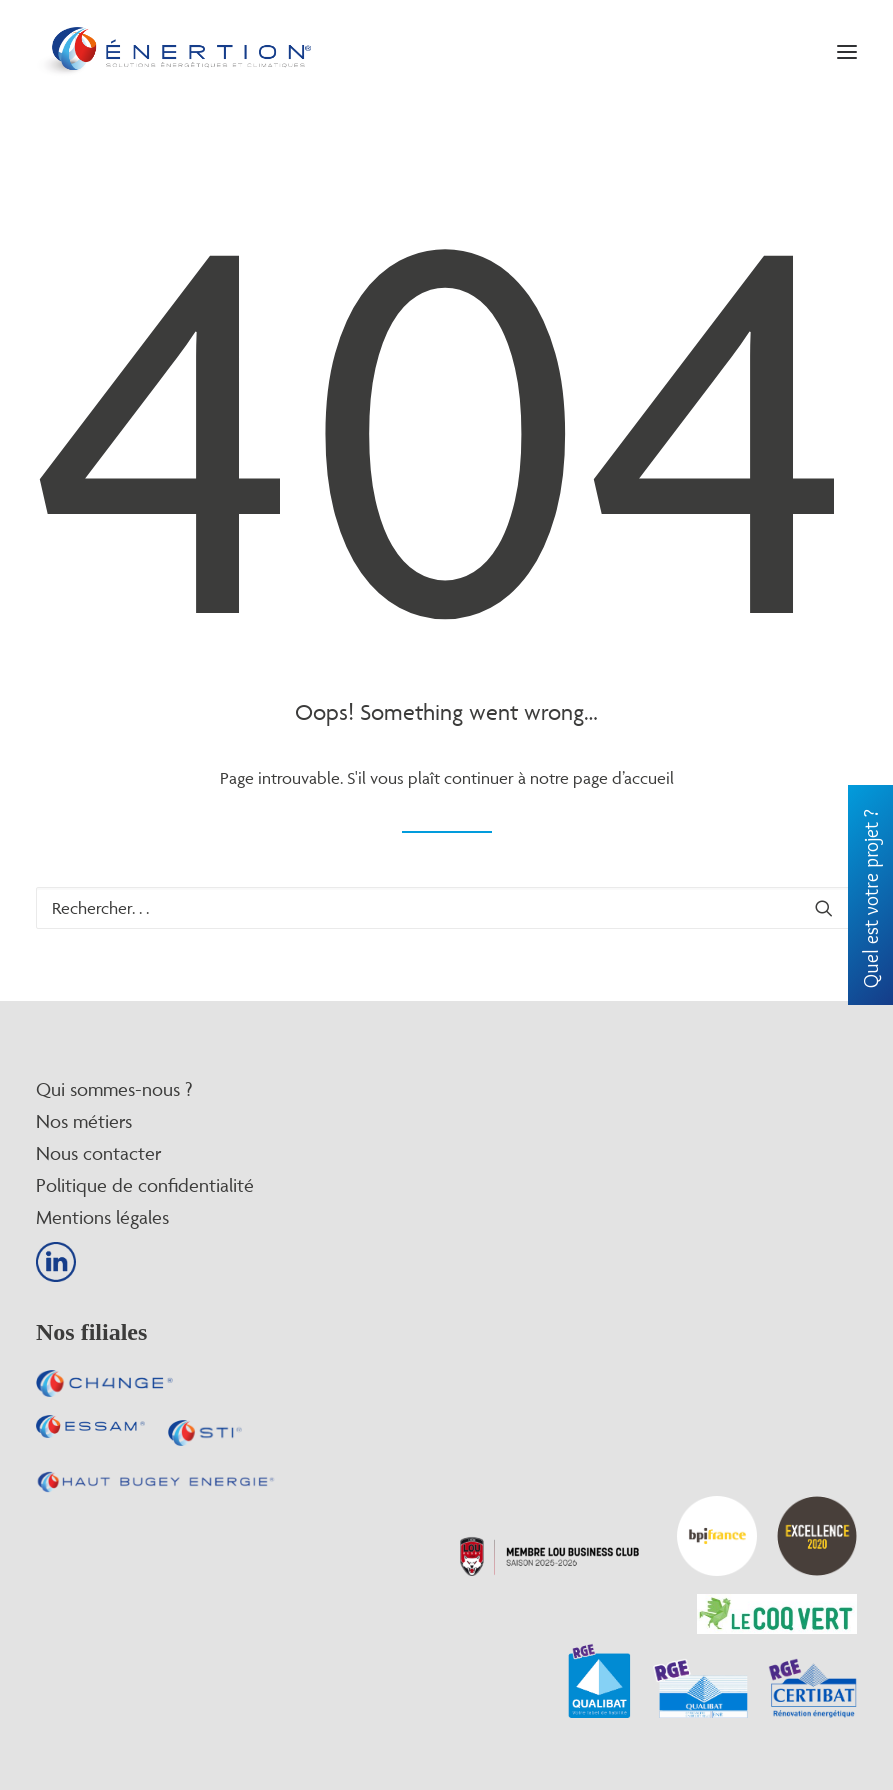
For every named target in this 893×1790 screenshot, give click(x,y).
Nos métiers (84, 1121)
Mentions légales (102, 1217)
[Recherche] (446, 908)
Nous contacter (98, 1153)
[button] (847, 52)
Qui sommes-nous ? (114, 1089)
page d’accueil (623, 778)
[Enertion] (173, 52)
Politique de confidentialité (145, 1185)
